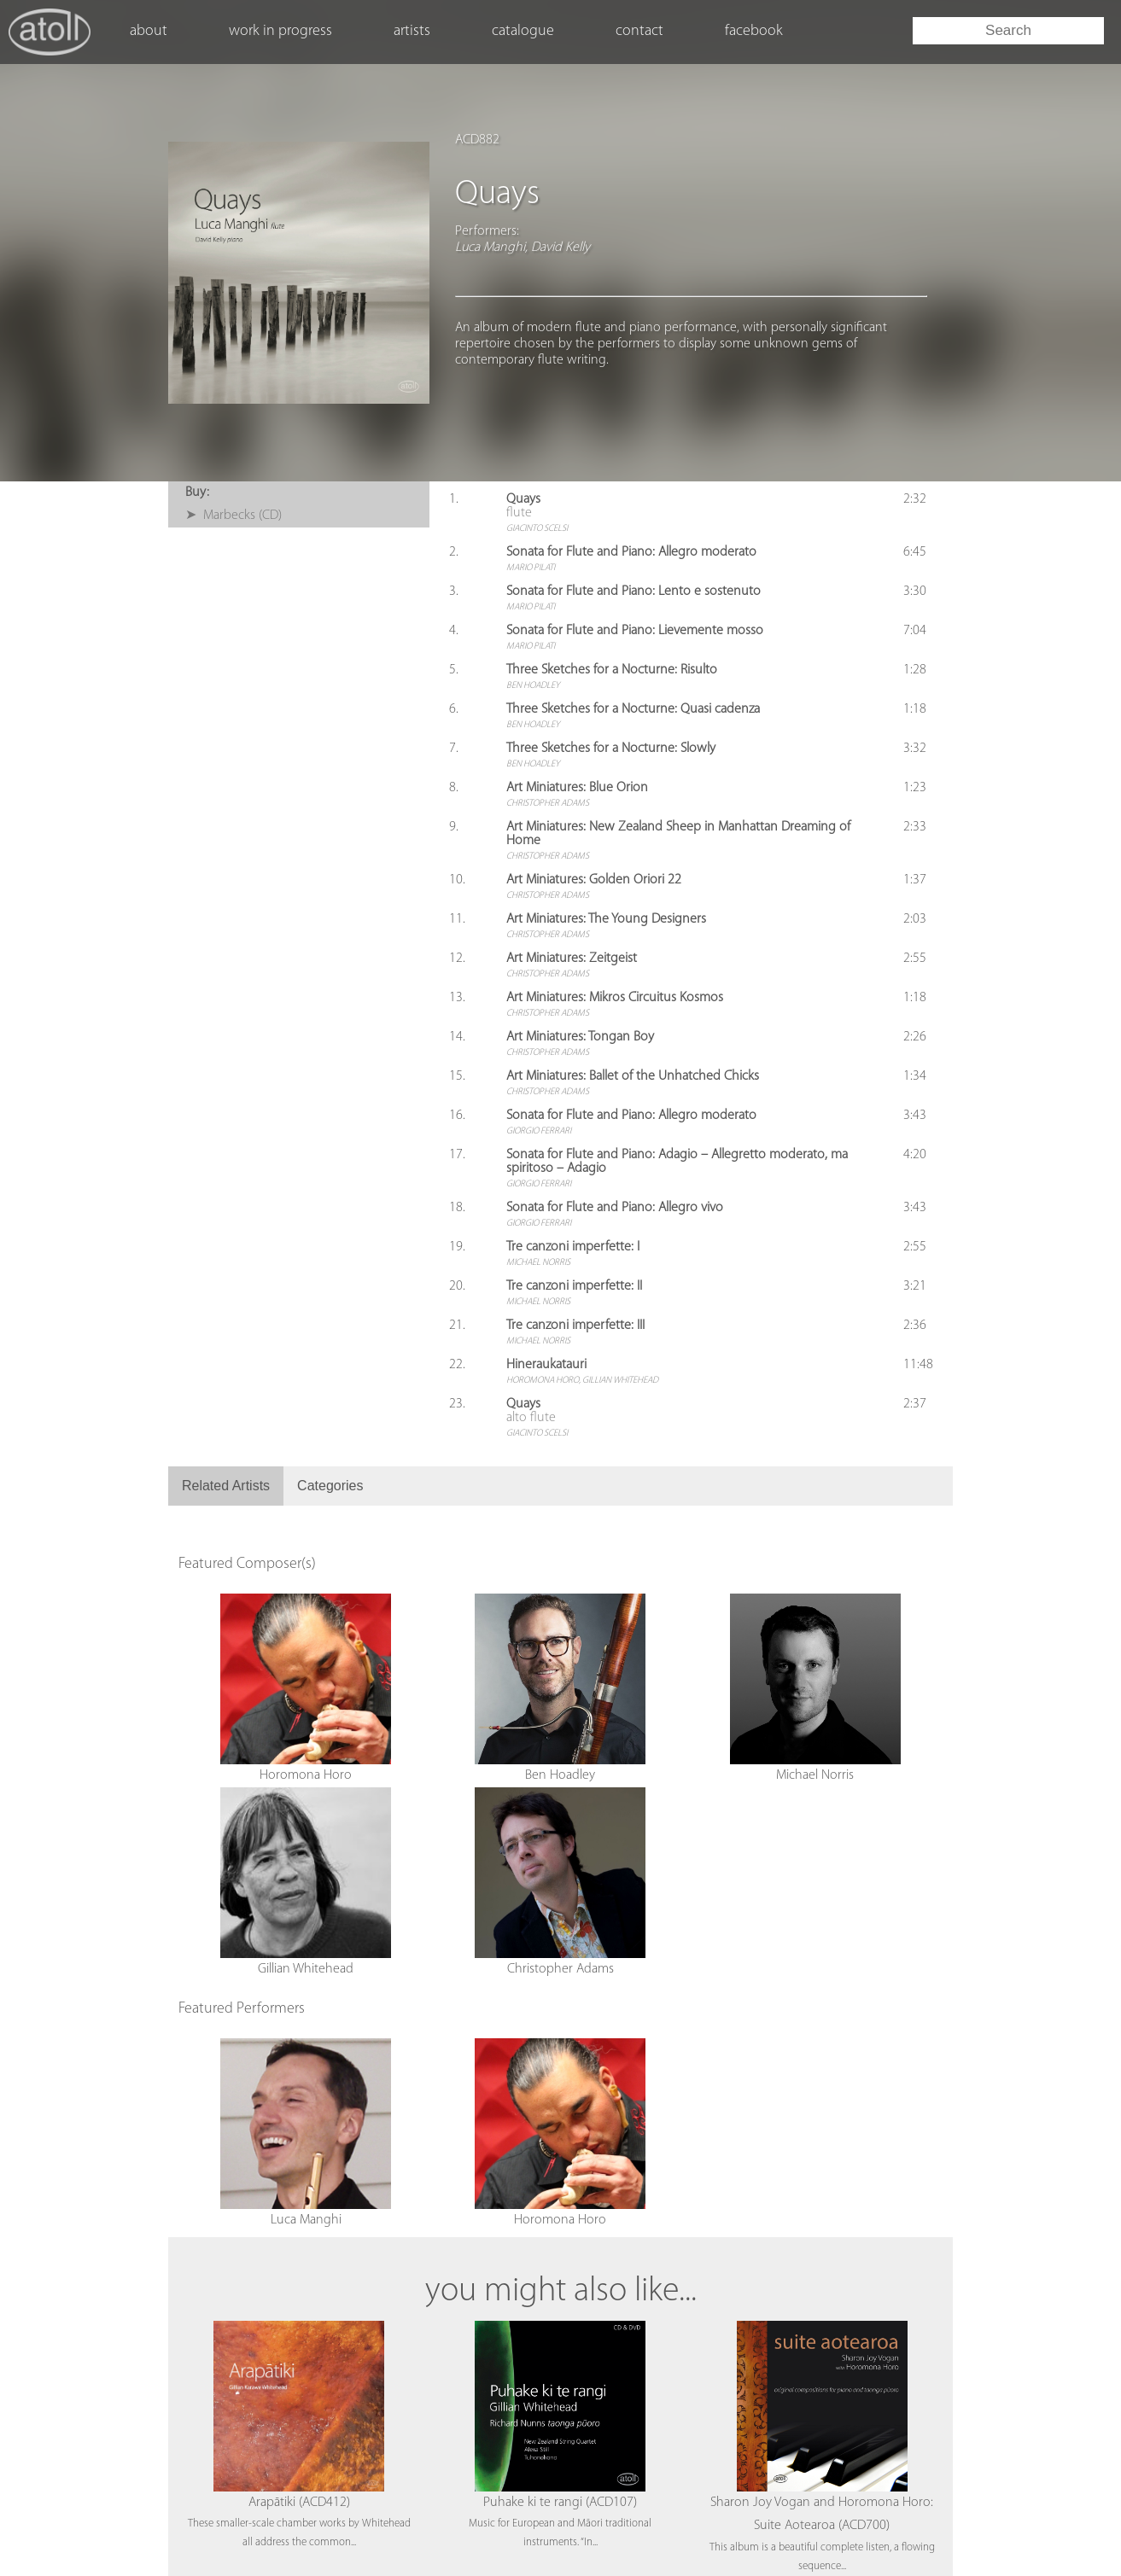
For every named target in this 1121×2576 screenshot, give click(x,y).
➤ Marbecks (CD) (233, 515)
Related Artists (226, 1485)
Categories (330, 1485)
